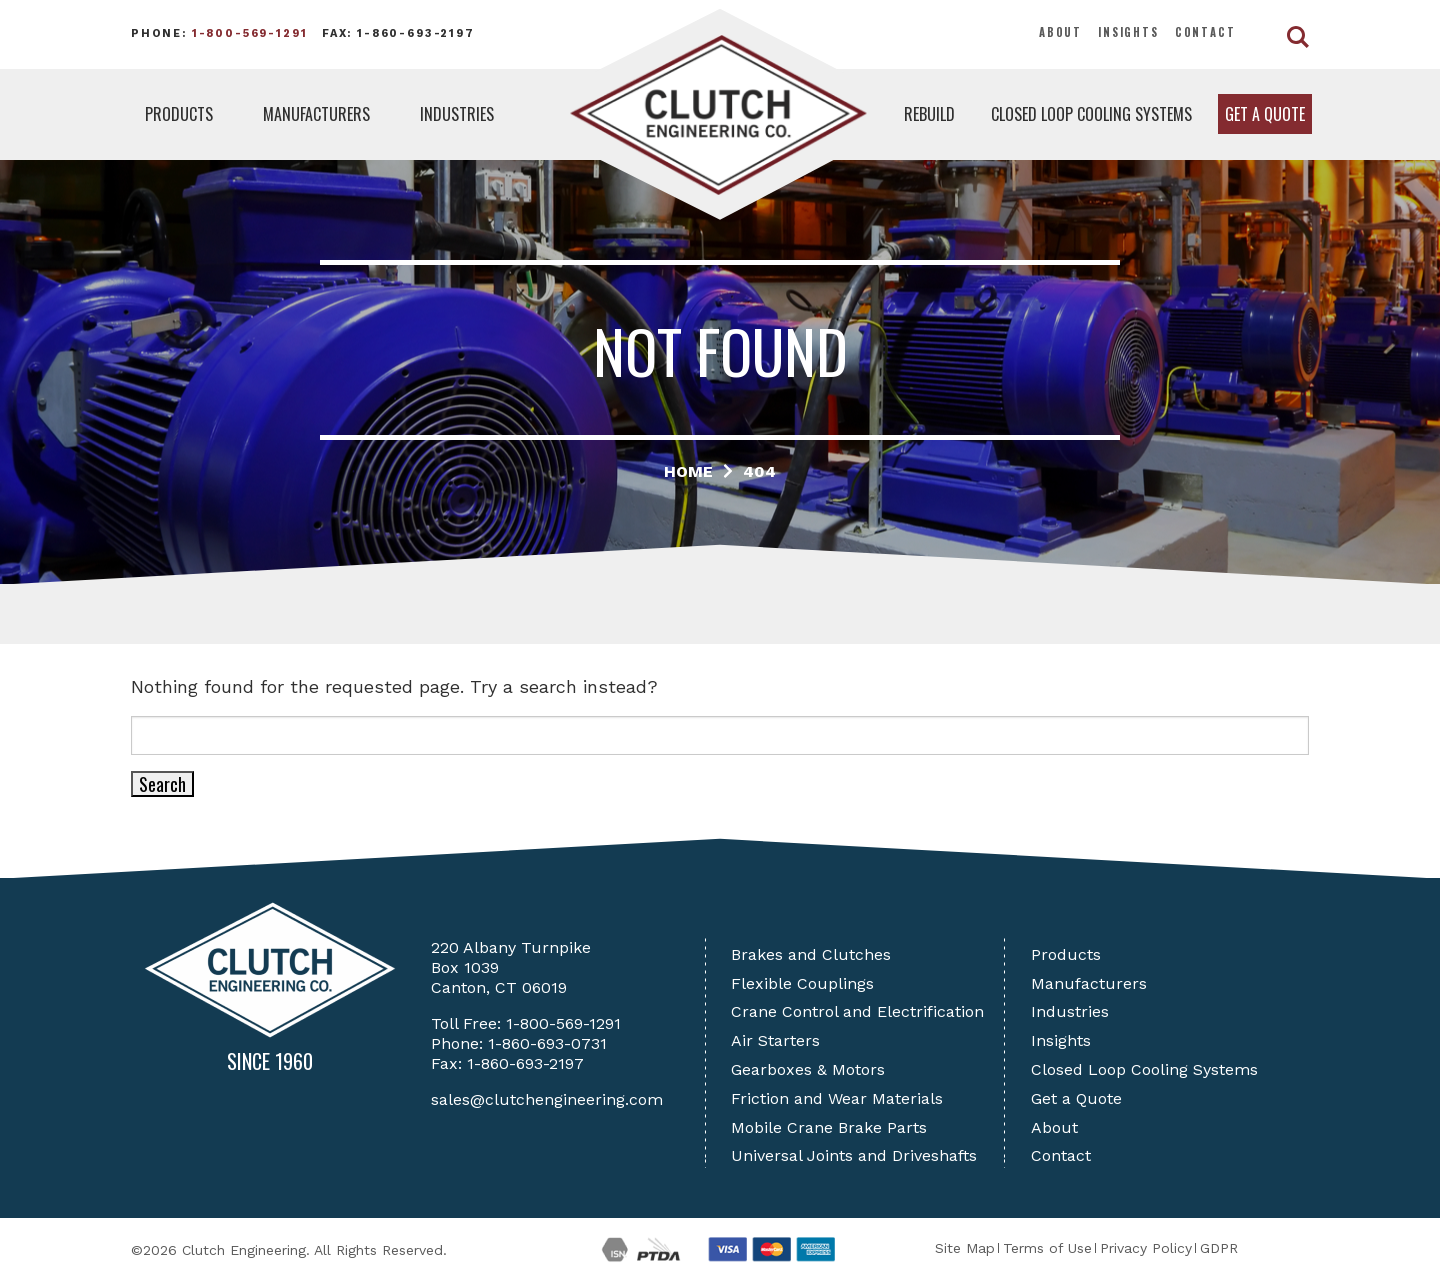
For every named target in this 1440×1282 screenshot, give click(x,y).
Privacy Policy (1146, 1248)
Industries (457, 114)
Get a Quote (1265, 114)
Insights (1128, 32)
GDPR (1219, 1248)
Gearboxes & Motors (808, 1069)
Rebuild (929, 114)
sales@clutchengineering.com (547, 1099)
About (1060, 32)
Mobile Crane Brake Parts (829, 1127)
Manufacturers (316, 114)
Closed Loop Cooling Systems (1091, 114)
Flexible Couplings (802, 983)
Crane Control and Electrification (857, 1011)
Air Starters (775, 1040)
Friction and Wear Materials (837, 1098)
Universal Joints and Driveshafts (854, 1155)
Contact (1205, 32)
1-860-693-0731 (547, 1043)
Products (179, 114)
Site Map (965, 1248)
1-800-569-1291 (250, 33)
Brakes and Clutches (811, 954)
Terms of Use (1047, 1248)
